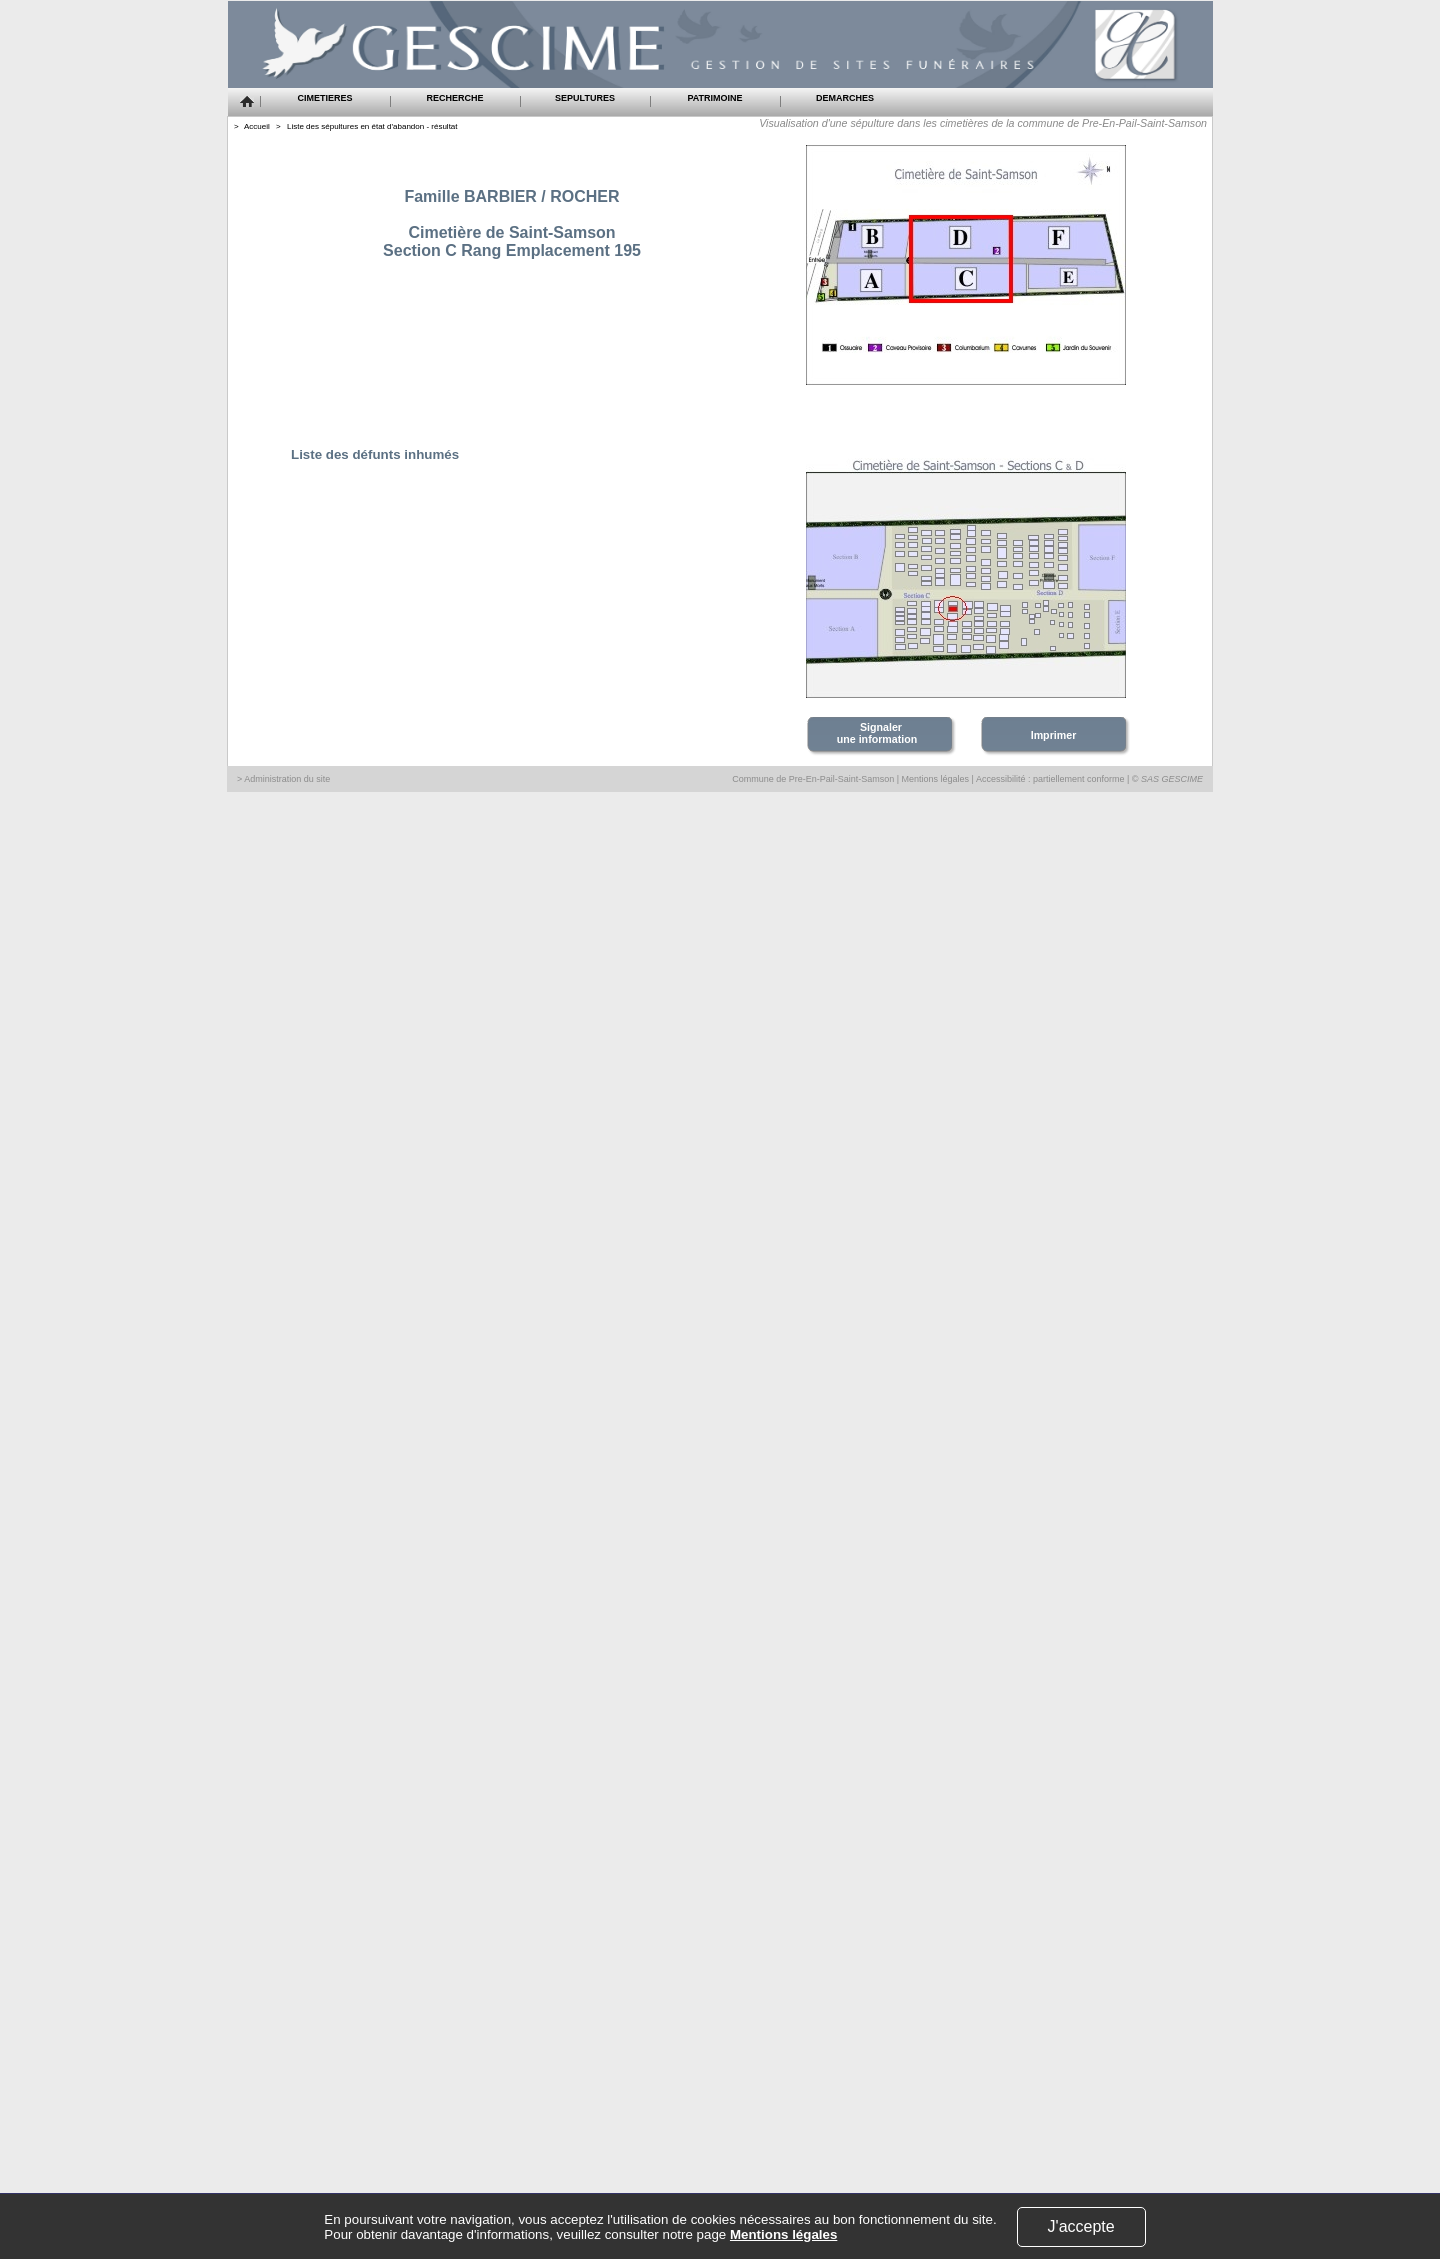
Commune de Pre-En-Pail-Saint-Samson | (816, 779)
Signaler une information (878, 733)
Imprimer (1054, 735)
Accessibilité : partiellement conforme (1050, 779)
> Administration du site (283, 779)
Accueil (257, 126)
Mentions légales (936, 779)
